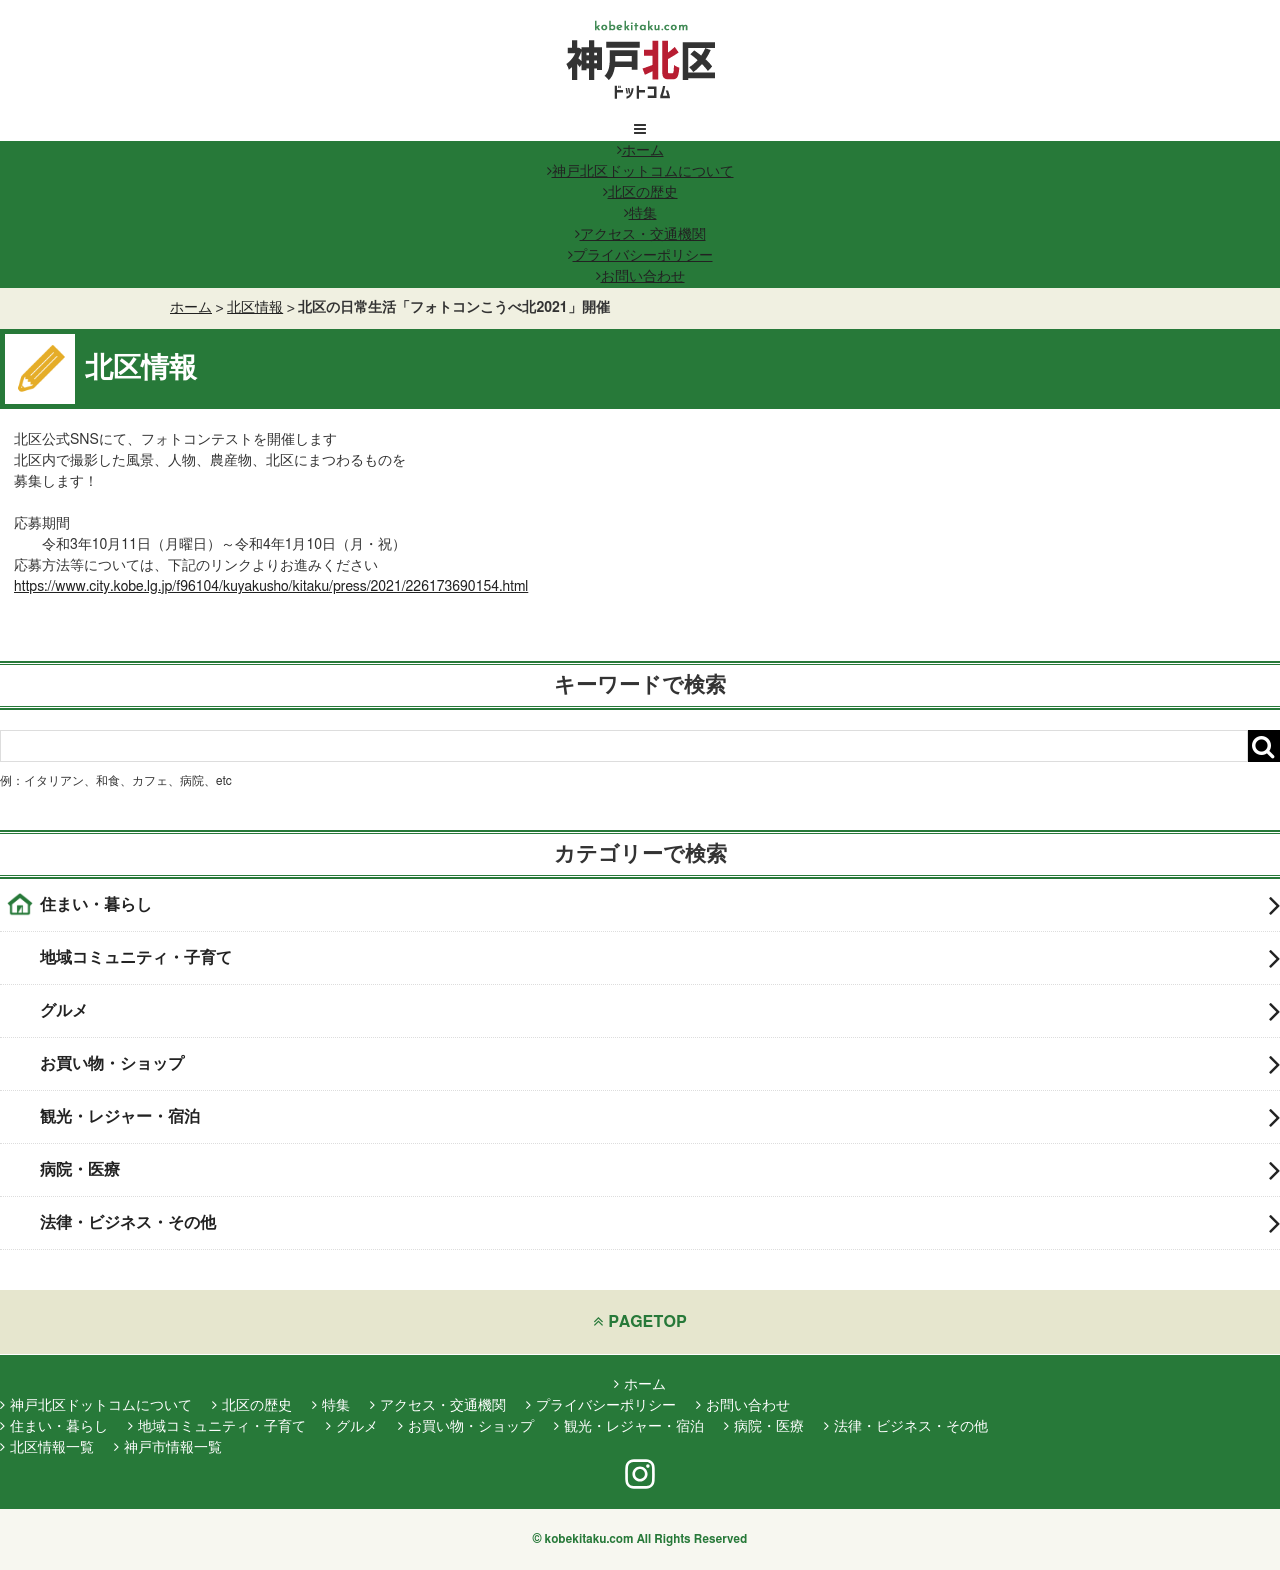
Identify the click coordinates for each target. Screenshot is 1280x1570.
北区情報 (255, 308)
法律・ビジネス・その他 (660, 1223)
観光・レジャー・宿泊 (660, 1117)
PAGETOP (640, 1321)
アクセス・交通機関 (640, 235)
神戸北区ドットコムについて (640, 172)
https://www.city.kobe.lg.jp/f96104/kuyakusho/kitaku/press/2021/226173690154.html (271, 587)
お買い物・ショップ (660, 1064)
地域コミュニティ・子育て (660, 958)
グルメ (660, 1011)
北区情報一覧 (47, 1448)
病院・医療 (660, 1170)
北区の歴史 (640, 193)
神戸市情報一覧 (168, 1448)
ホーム (640, 151)
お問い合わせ (640, 277)
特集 (640, 214)
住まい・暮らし (660, 905)
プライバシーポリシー (640, 256)
